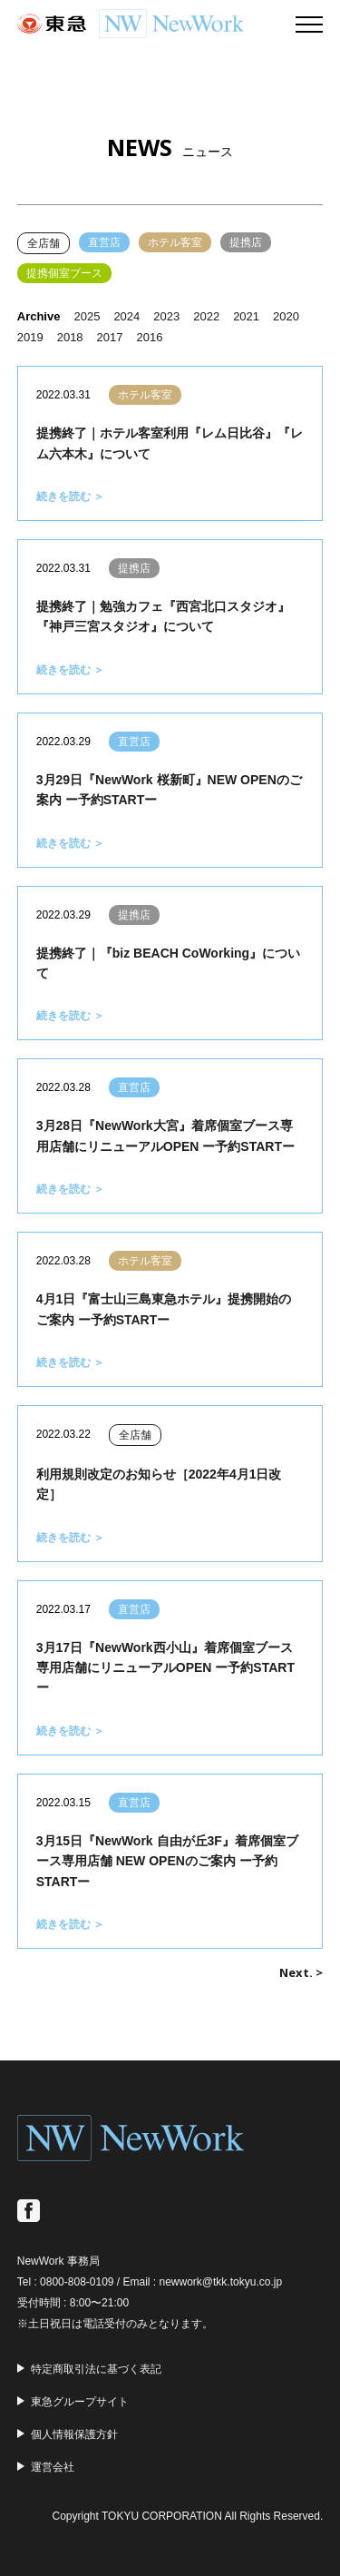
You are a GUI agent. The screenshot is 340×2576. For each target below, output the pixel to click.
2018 (70, 337)
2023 (166, 316)
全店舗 (43, 243)
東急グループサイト (80, 2401)
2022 (206, 316)
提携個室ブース (64, 273)
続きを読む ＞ (70, 496)
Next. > (301, 1972)
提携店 (245, 242)
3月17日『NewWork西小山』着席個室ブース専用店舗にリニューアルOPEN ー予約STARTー (165, 1668)
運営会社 (52, 2467)
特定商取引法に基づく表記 (96, 2369)
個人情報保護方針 (74, 2434)
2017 (110, 337)
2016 (150, 337)
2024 (126, 316)
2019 (30, 337)
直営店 (104, 242)
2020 (286, 316)
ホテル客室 (175, 242)
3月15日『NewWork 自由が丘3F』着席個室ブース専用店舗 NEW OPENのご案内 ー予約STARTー (167, 1861)
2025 (86, 316)
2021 (246, 316)
